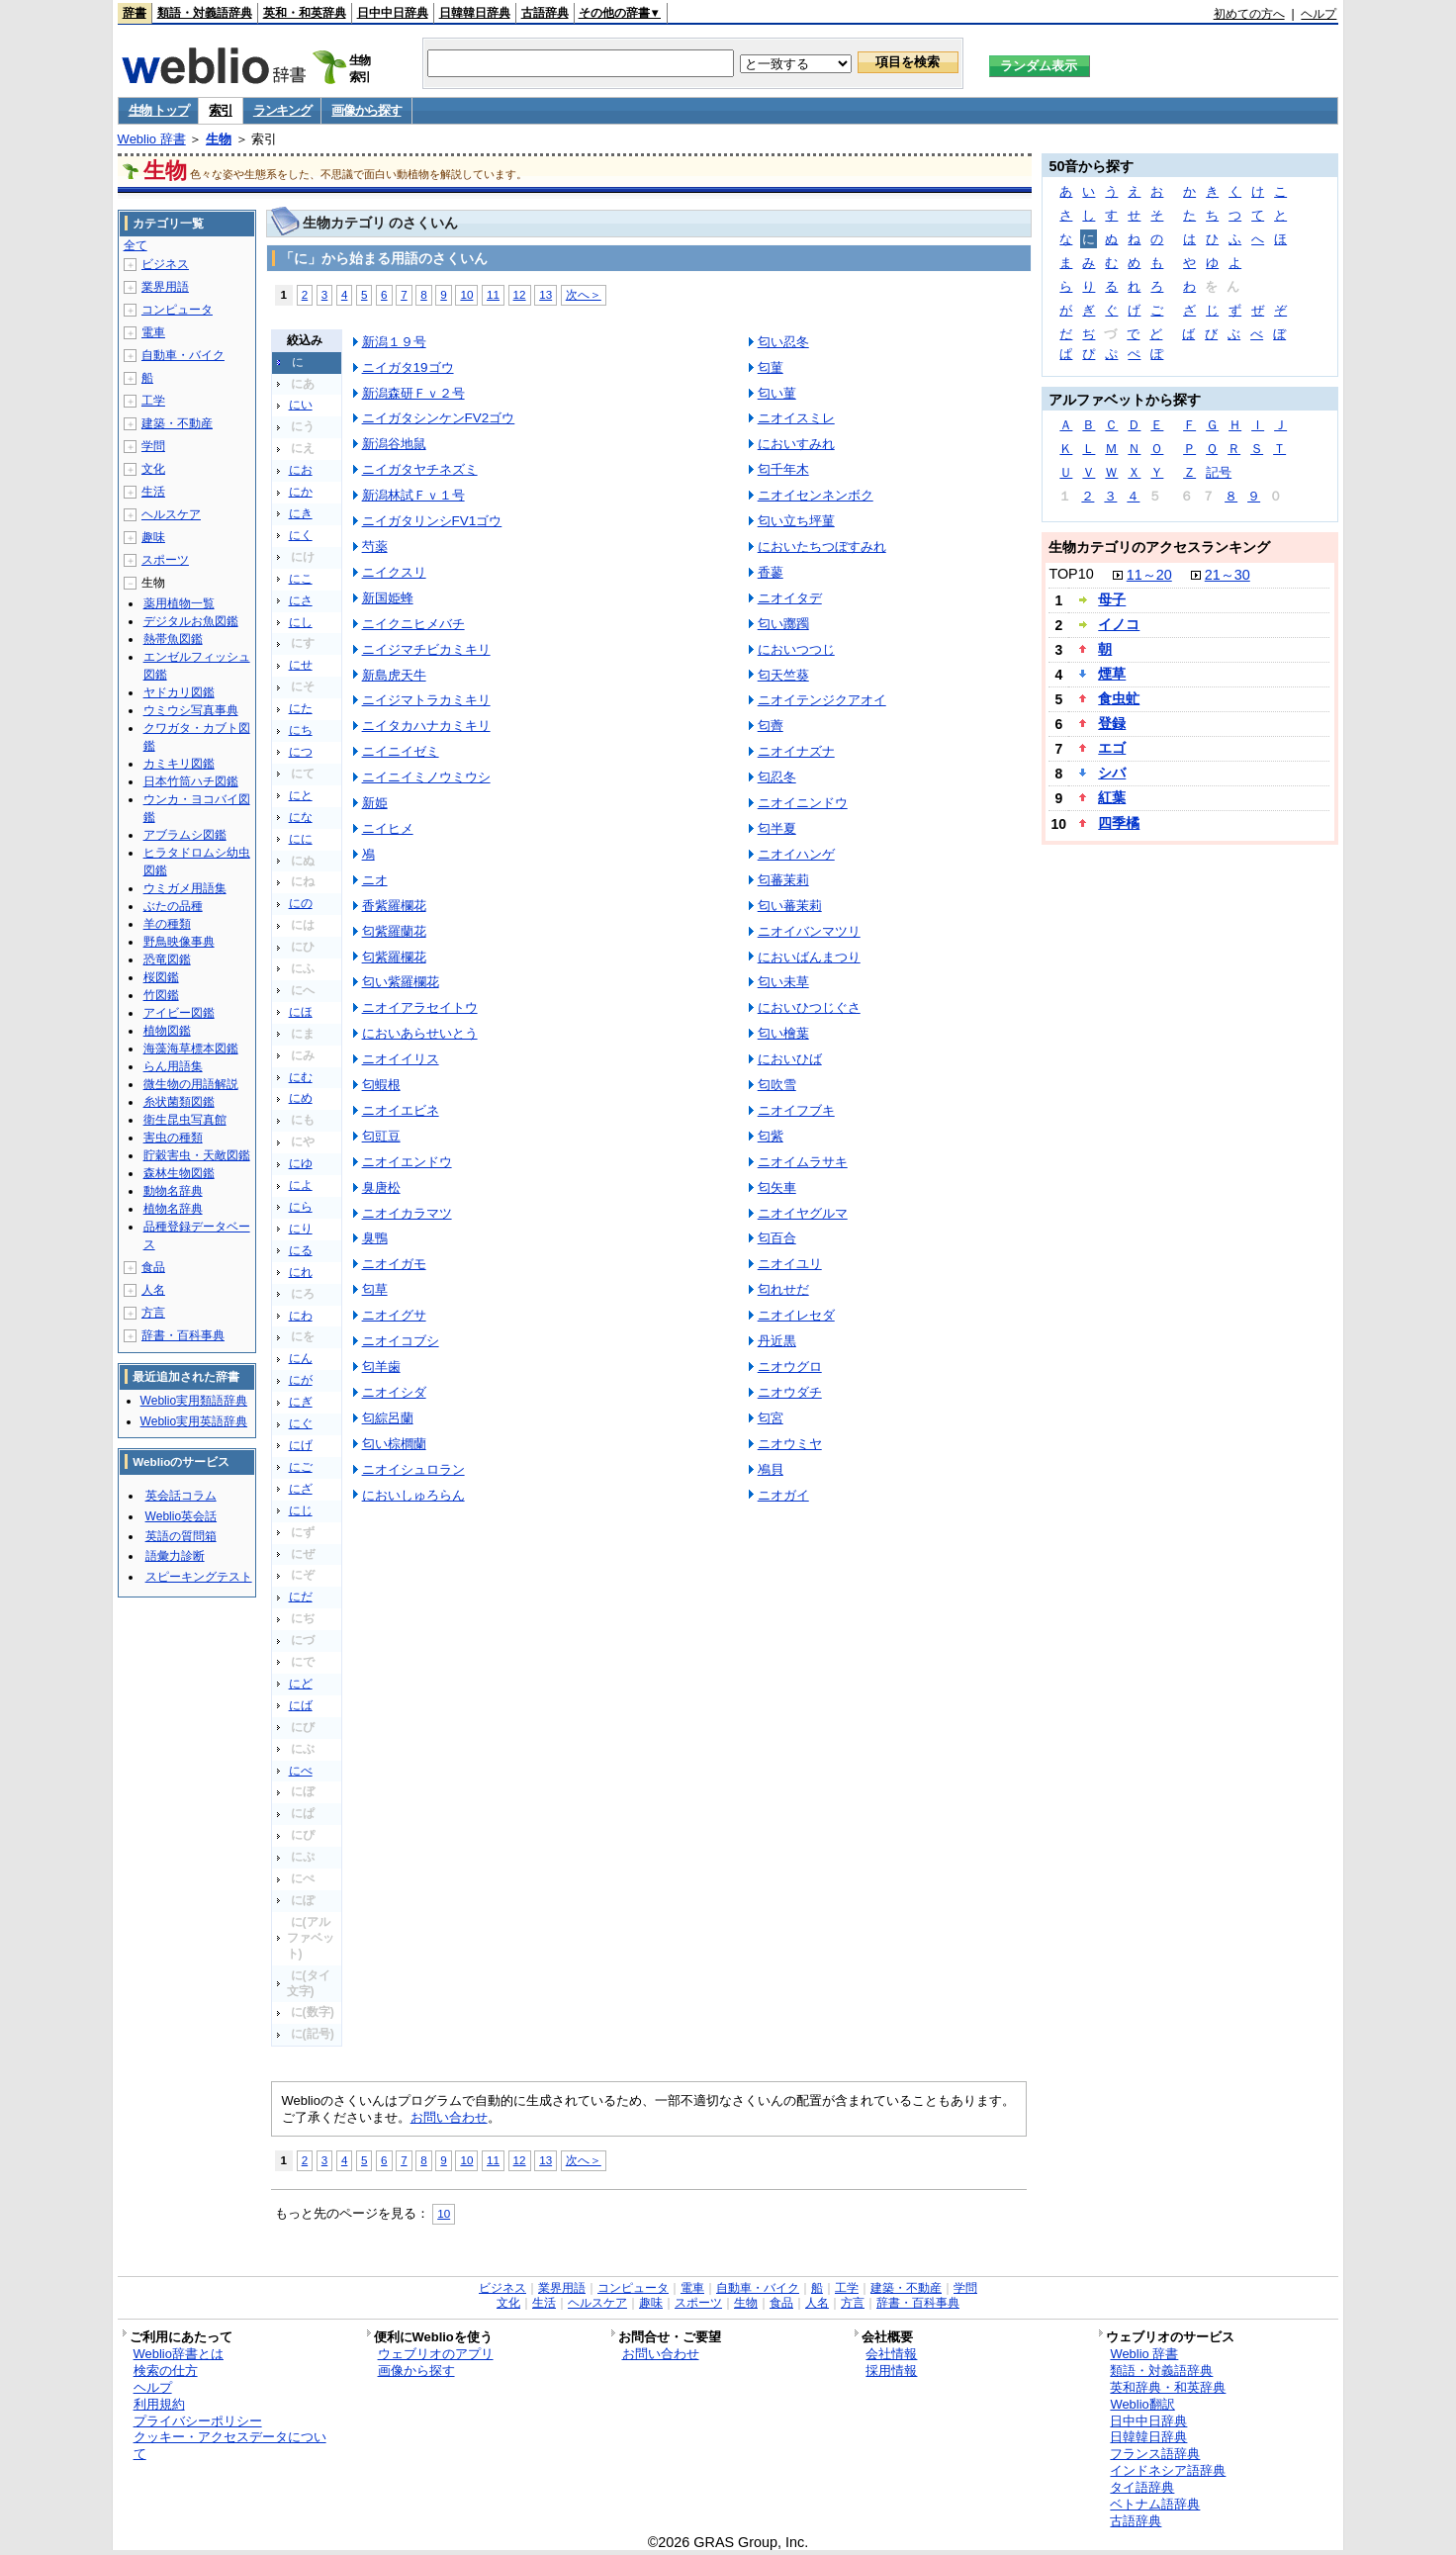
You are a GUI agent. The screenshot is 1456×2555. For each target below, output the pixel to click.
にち (301, 730)
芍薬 (375, 546)
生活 (153, 492)
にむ (301, 1077)
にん (301, 1358)
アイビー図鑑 (179, 1013)
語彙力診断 (175, 1556)
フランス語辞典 (1155, 2453)
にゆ (301, 1163)
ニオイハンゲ (796, 854)
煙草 (1112, 674)
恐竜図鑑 (167, 959)
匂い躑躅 (783, 623)
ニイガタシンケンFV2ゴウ (438, 418)
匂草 (375, 1289)
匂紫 (770, 1136)
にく (301, 535)
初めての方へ (1249, 14)
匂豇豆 (381, 1136)
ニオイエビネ (400, 1110)
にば (301, 1705)
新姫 (375, 802)
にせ (301, 665)
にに (301, 839)
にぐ (301, 1423)
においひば (790, 1058)
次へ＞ (583, 294)
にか (301, 492)
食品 (153, 1267)
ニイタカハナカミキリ (426, 725)
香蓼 (770, 572)
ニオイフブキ (796, 1110)
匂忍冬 (777, 777)
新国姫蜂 (387, 598)
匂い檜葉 (783, 1033)
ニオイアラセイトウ (420, 1007)
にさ (301, 600)
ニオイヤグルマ (803, 1213)
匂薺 (770, 725)
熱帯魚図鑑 (173, 639)
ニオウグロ (790, 1366)
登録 (1112, 723)
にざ (301, 1489)
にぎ (301, 1402)
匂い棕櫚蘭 (394, 1443)
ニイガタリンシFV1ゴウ (432, 520)
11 (493, 294)
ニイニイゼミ (400, 751)
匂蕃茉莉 (783, 879)
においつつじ (796, 649)
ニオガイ (783, 1495)
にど (301, 1683)
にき (301, 513)
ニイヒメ (387, 828)
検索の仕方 (166, 2370)
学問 (153, 446)
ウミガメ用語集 (185, 888)
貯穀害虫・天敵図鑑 (196, 1155)
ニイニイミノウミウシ (426, 777)
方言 (153, 1313)
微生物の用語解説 (190, 1084)
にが (301, 1380)
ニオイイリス (400, 1058)
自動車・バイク (183, 355)
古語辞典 (545, 13)
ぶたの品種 (173, 906)
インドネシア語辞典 (1168, 2470)
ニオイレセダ (796, 1315)
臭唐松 (381, 1187)
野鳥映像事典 (179, 942)
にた (301, 708)
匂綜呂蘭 (387, 1418)
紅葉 (1112, 797)
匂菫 (770, 367)
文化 (153, 469)
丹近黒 (777, 1340)
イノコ (1118, 624)
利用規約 (159, 2404)
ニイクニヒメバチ (413, 623)
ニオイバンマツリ (809, 931)
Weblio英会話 (181, 1516)
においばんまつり (809, 957)
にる (301, 1250)
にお (301, 470)
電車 (153, 332)
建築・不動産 (177, 423)
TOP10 (1070, 574)
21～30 (1227, 575)
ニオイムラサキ (803, 1161)
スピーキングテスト (198, 1577)
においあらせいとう (420, 1033)
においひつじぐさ (809, 1007)
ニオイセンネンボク (815, 495)
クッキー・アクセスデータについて (230, 2445)
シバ (1112, 772)
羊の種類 (167, 924)
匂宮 (770, 1418)
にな (301, 817)
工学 (153, 401)
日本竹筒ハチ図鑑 (190, 781)
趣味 (153, 537)
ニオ (375, 879)
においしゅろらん (413, 1495)
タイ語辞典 (1142, 2487)
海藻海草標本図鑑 (190, 1048)
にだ (301, 1596)
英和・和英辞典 (304, 13)
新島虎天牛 (394, 675)
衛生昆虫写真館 (185, 1120)
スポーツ (165, 560)
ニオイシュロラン (413, 1469)
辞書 (134, 13)
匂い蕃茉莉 (790, 905)
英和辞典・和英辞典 (1168, 2387)
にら (301, 1207)
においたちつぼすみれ (822, 546)
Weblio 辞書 (152, 139)
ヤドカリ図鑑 (179, 692)
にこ (301, 579)
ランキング (282, 110)
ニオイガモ (394, 1263)
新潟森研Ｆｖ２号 (413, 393)
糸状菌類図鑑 (179, 1102)
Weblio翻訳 (1142, 2404)
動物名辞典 (173, 1191)
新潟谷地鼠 (394, 443)
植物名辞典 (173, 1209)
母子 (1112, 599)
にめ (301, 1098)
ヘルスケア (171, 514)
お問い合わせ (449, 2117)
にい (301, 404)
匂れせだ (783, 1289)
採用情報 (891, 2370)
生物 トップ (159, 110)
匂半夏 (777, 828)
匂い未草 (783, 981)
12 (519, 294)
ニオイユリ (790, 1263)
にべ (301, 1771)
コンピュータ (177, 310)
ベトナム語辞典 (1155, 2504)
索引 (220, 110)
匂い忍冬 (783, 341)
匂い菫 (777, 393)
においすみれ (796, 443)
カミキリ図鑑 (179, 764)
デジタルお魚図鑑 (190, 621)
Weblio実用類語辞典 (193, 1401)
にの (301, 903)
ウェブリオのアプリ (436, 2353)
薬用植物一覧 (179, 603)
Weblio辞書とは (179, 2353)
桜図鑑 (161, 977)
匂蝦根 (381, 1084)
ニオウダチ (790, 1392)
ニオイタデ (790, 598)
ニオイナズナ (796, 751)
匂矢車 (777, 1187)
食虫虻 (1118, 698)
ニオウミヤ (790, 1443)
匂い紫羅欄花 (400, 981)
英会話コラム (181, 1496)
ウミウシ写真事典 (190, 710)
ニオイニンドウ (803, 802)
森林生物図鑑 (179, 1173)
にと (301, 795)
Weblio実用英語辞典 (193, 1421)
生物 (218, 139)
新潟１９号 (394, 341)
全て (135, 245)
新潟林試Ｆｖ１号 (413, 495)
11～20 (1149, 575)
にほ (301, 1012)
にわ (301, 1316)
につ (301, 752)
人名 (153, 1290)
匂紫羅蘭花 (394, 931)
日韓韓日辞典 (474, 13)
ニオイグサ (394, 1315)
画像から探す (366, 110)
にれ (301, 1272)
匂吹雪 (777, 1084)
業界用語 (165, 287)
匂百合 (777, 1238)
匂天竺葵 (783, 675)
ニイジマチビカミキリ (426, 649)
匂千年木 (783, 469)
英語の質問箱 (181, 1536)
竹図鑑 (161, 995)
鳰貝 (770, 1469)
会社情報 (891, 2353)
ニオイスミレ (796, 418)
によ (301, 1185)
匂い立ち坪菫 (796, 520)
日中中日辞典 (392, 13)
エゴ (1112, 748)
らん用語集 (173, 1066)
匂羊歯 (381, 1366)
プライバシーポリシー (198, 2421)
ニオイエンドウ (407, 1161)
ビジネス (165, 264)
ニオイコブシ (400, 1340)
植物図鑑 (167, 1031)
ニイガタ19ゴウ (408, 367)
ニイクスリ (394, 572)
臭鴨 (375, 1238)
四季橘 (1118, 823)
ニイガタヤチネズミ (420, 469)
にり (301, 1228)
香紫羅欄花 (394, 905)
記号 (1218, 472)
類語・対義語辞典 (204, 13)
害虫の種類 (173, 1137)
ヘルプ (1318, 14)
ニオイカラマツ (407, 1213)
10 (466, 294)
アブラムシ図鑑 (185, 835)
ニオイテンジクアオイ (822, 699)
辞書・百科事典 (183, 1335)
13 (545, 294)
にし (301, 622)
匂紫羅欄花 (394, 957)
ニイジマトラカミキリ (426, 699)
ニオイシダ (394, 1392)
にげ (301, 1445)
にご (301, 1467)
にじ (301, 1510)
